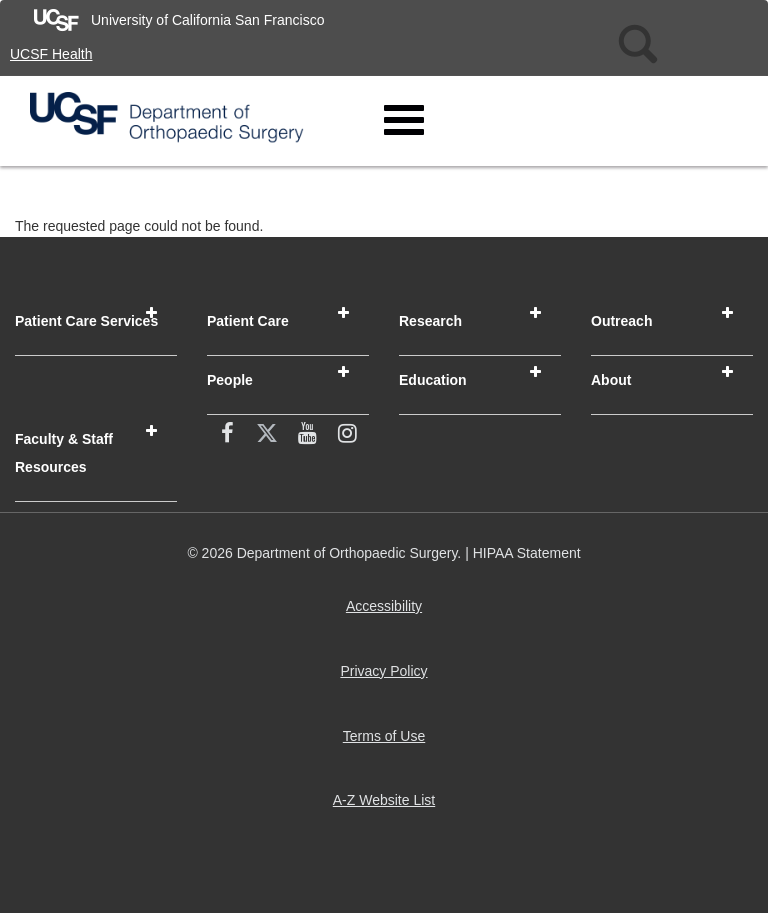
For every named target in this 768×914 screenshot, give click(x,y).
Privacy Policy (387, 678)
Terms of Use (388, 743)
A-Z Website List (388, 807)
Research (430, 321)
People (230, 380)
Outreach (621, 321)
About (611, 380)
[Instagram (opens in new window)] (347, 435)
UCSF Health (51, 54)
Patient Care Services (86, 321)
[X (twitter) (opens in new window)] (267, 435)
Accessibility (388, 613)
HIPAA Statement (527, 553)
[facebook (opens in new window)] (227, 435)
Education (433, 380)
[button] (151, 313)
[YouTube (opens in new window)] (307, 435)
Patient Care (248, 321)
